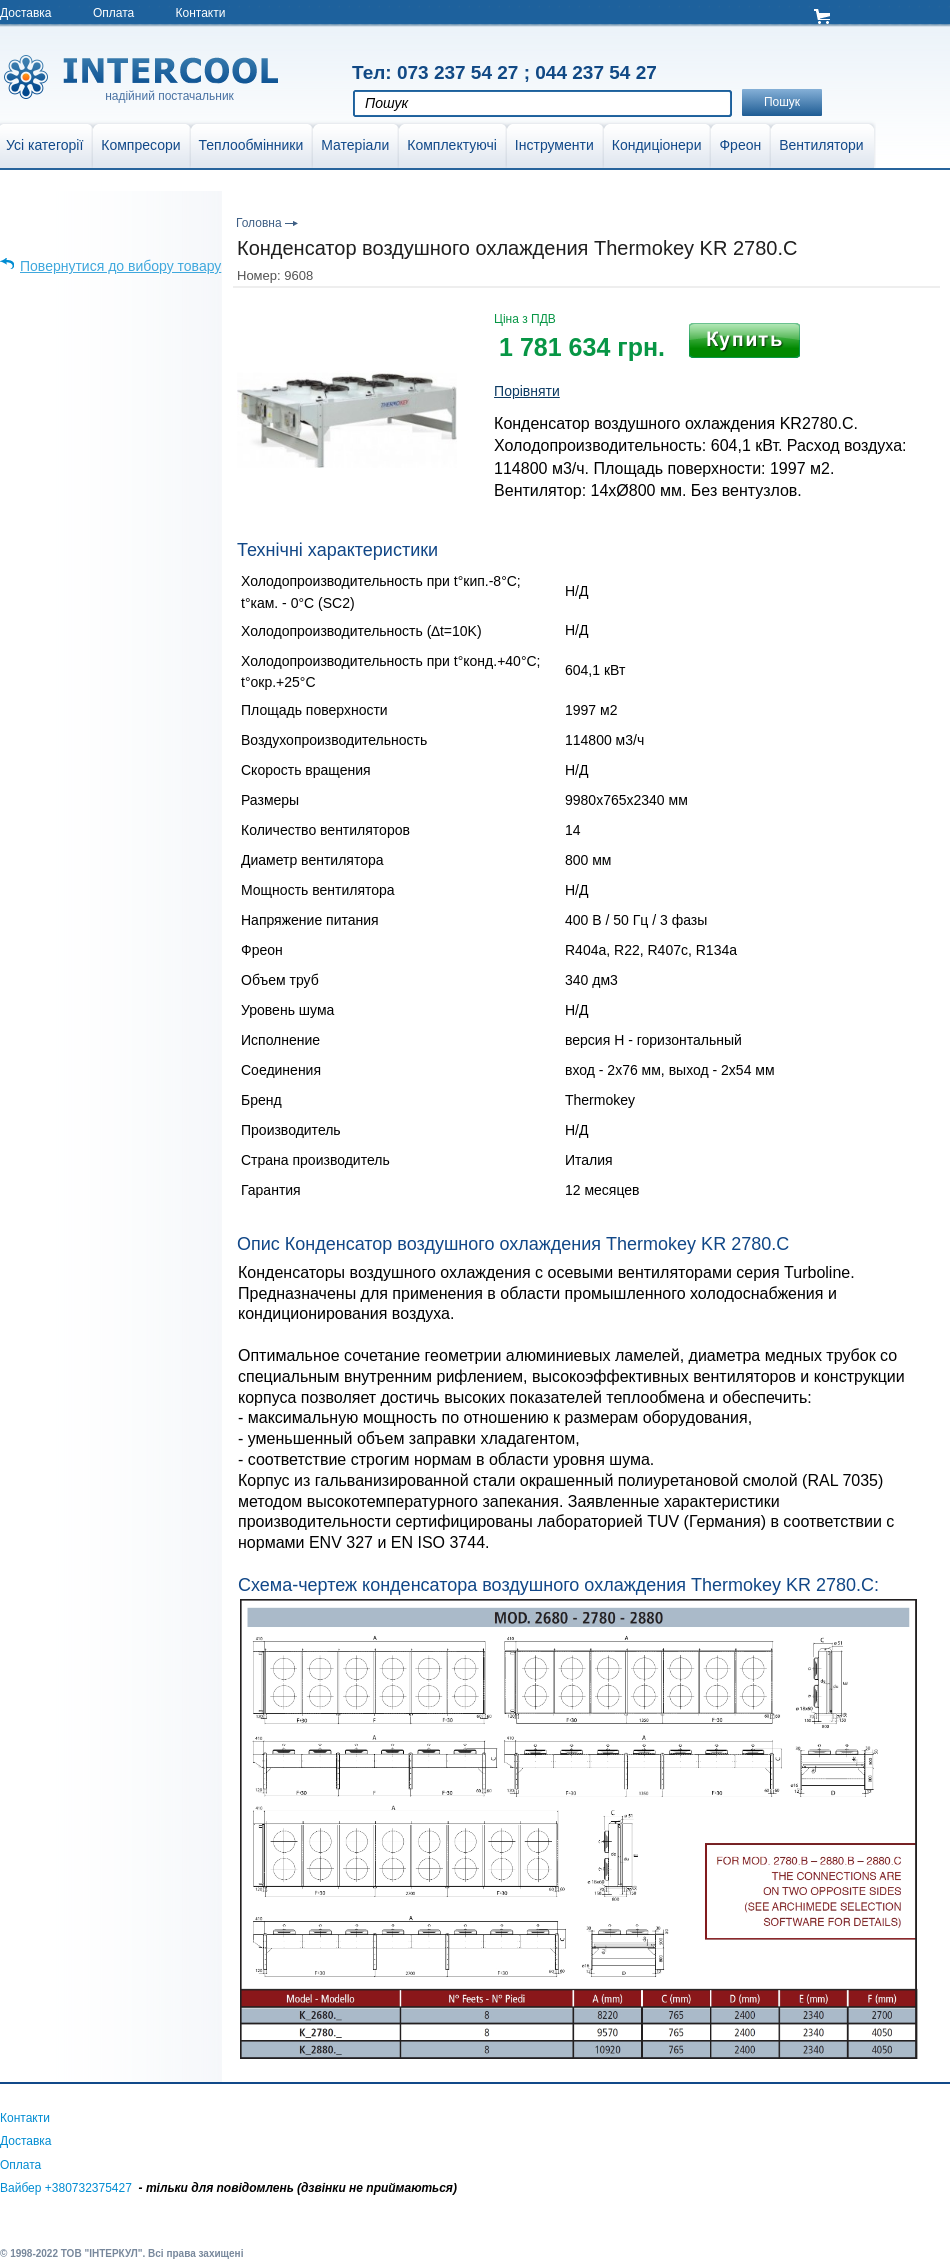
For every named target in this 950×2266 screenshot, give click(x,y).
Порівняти (527, 391)
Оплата (113, 13)
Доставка (26, 13)
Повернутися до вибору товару (120, 266)
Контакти (201, 13)
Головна (259, 223)
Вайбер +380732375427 (66, 2188)
